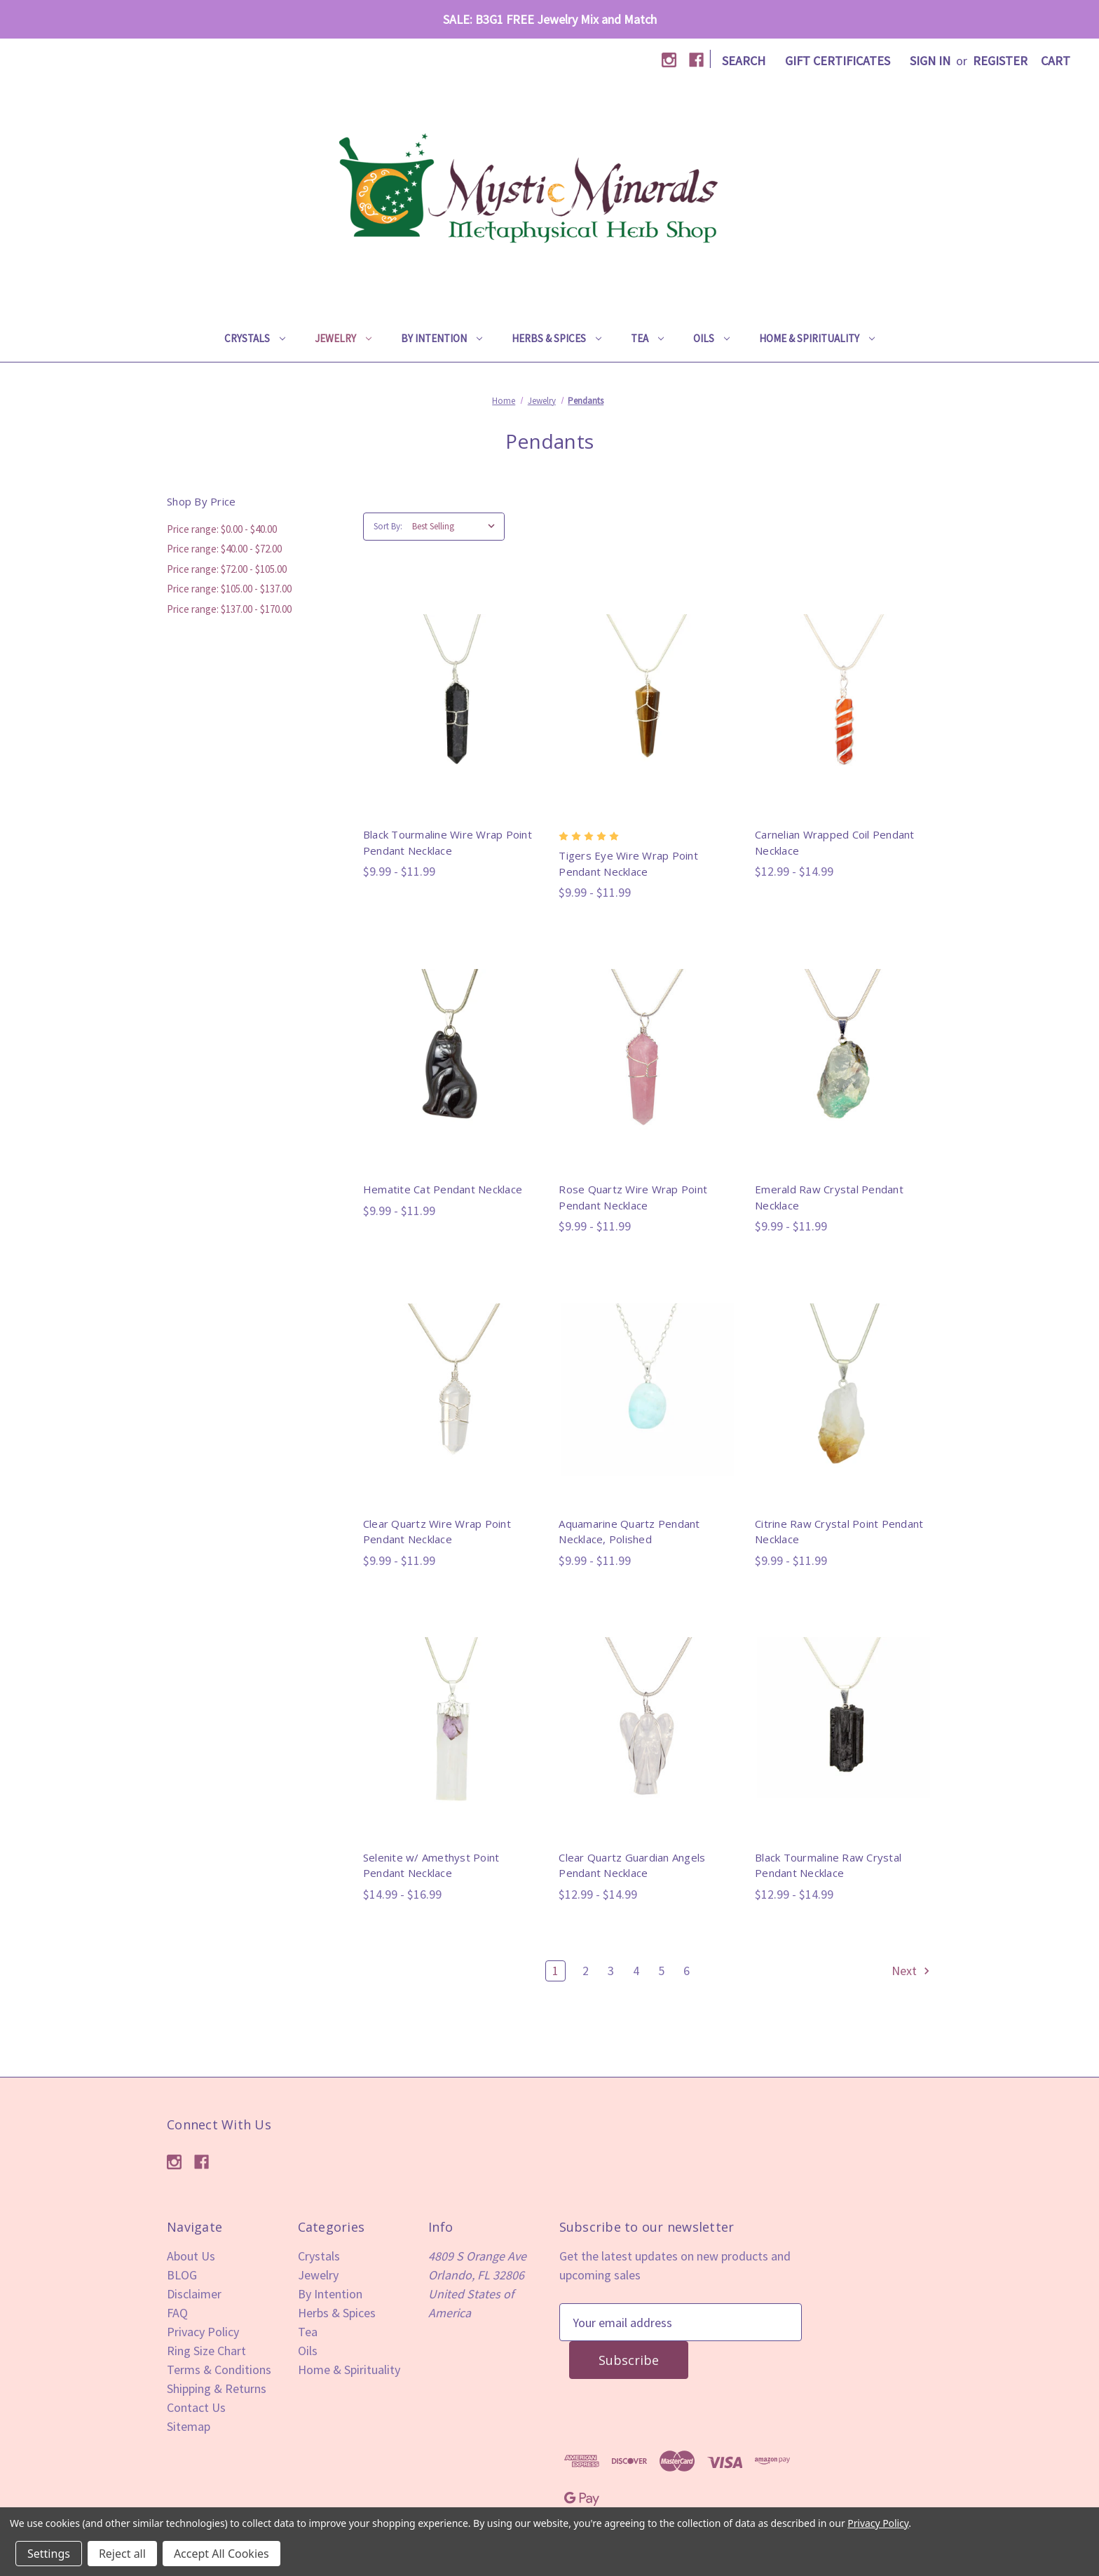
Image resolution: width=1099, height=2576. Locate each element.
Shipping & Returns (216, 2388)
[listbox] (457, 526)
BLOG (182, 2275)
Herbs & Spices (556, 338)
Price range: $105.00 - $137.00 (229, 588)
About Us (191, 2256)
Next (911, 1970)
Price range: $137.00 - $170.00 (229, 609)
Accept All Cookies (221, 2553)
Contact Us (196, 2407)
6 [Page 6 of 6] (686, 1970)
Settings (48, 2553)
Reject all (122, 2553)
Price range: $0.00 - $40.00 (222, 529)
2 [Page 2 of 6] (585, 1970)
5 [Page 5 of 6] (661, 1970)
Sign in (930, 61)
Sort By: (388, 526)
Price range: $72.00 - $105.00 (227, 569)
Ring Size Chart (206, 2351)
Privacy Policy (203, 2332)
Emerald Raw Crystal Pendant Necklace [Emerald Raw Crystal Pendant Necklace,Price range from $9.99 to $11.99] (829, 1197)
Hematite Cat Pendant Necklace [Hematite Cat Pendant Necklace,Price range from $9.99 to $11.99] (442, 1189)
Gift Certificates (837, 61)
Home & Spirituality (817, 338)
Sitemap (188, 2426)
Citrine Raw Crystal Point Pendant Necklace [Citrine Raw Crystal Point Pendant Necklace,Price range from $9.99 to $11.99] (839, 1532)
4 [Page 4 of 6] (636, 1970)
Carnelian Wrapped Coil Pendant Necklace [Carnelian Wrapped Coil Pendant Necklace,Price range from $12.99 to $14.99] (835, 842)
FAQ (177, 2313)
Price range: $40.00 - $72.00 (224, 548)
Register (1000, 61)
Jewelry (343, 338)
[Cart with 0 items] (1055, 61)
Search (743, 61)
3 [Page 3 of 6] (611, 1970)
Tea (647, 338)
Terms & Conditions (219, 2369)
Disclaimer (194, 2294)
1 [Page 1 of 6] (555, 1970)
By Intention (441, 338)
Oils (711, 338)
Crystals (254, 338)
